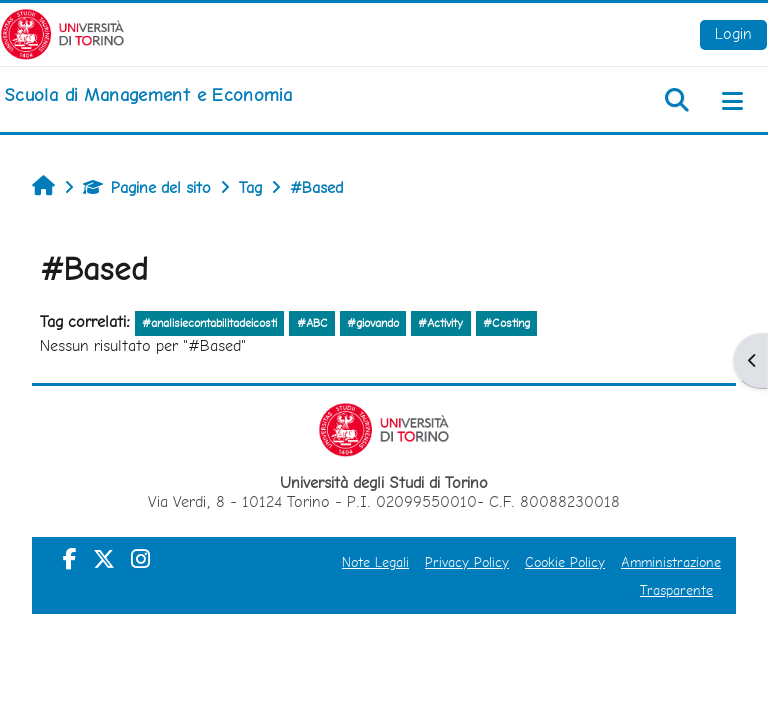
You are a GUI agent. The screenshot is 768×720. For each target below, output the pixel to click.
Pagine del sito (147, 187)
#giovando (373, 323)
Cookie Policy (565, 562)
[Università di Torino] (62, 32)
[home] (148, 95)
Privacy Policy (467, 562)
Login (733, 33)
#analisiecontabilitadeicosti (209, 323)
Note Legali (375, 562)
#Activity (440, 323)
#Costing (506, 323)
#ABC (312, 323)
